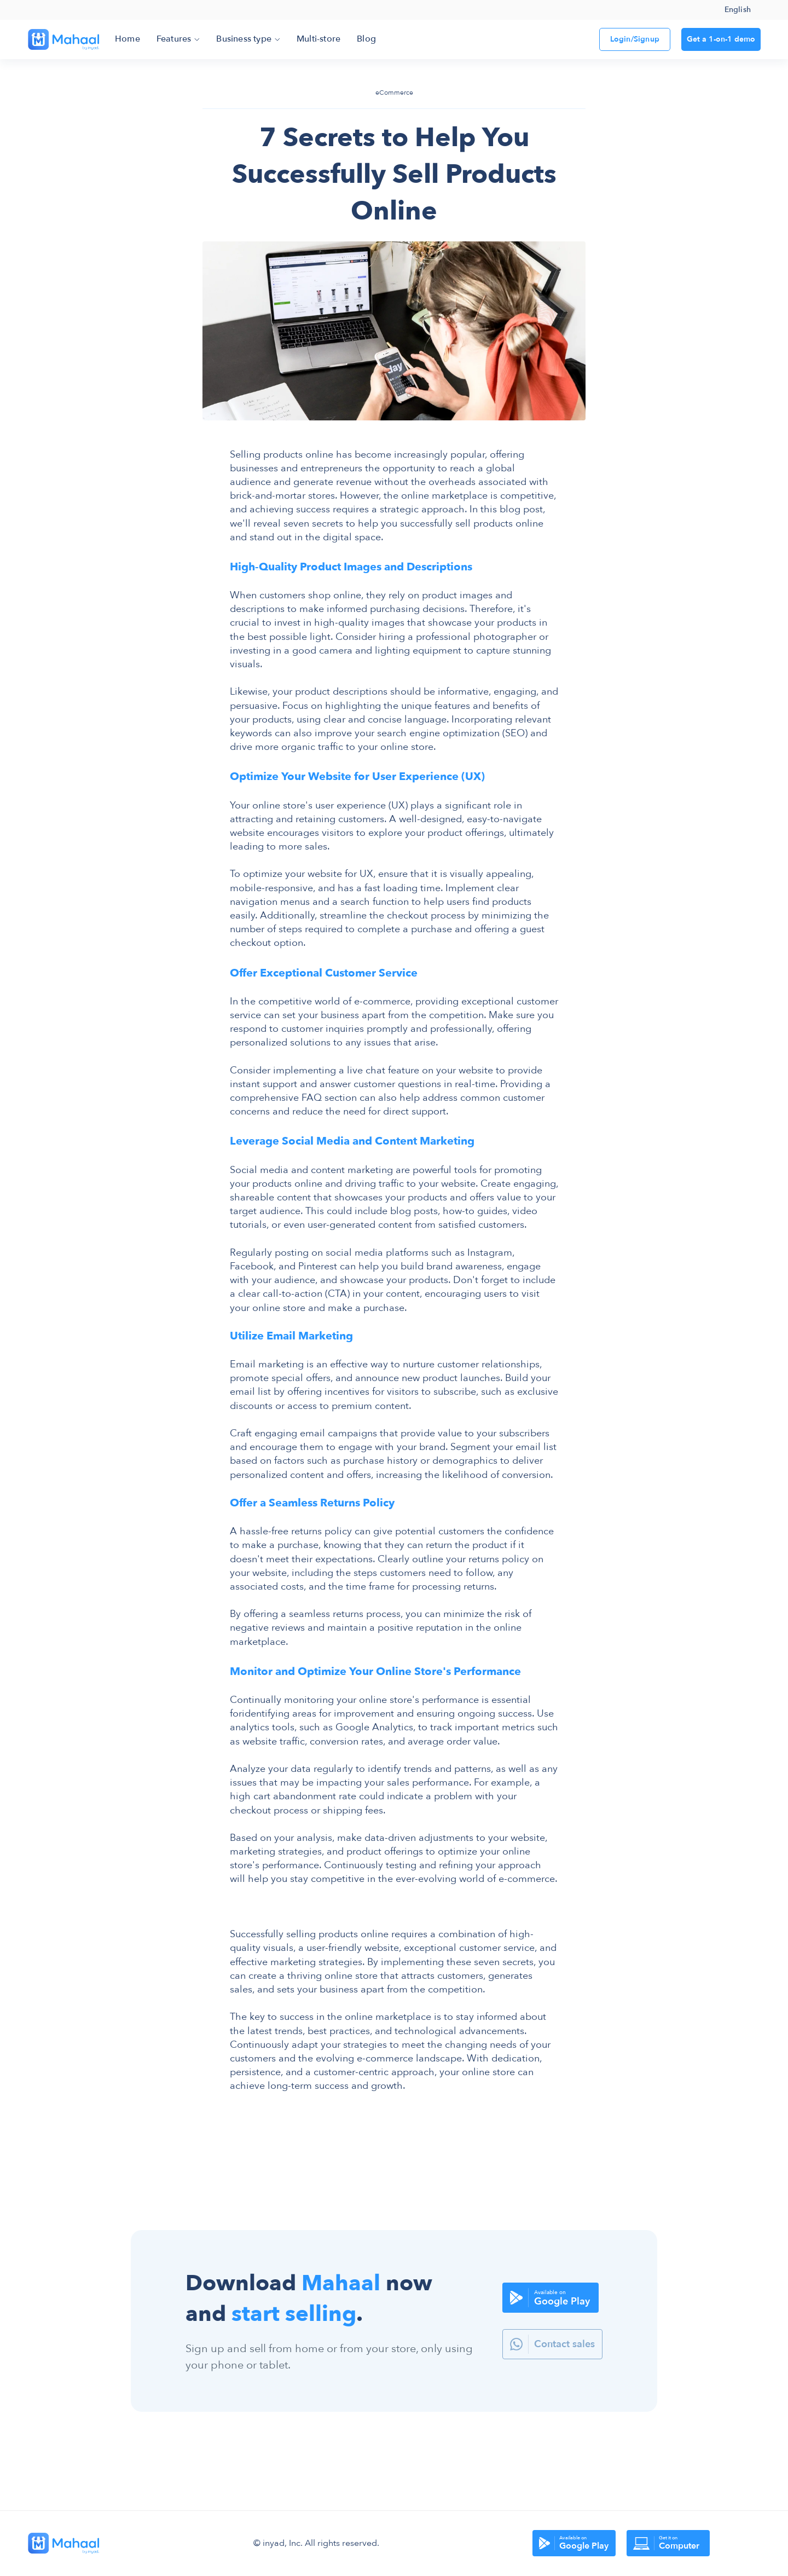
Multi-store (318, 39)
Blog (366, 39)
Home (127, 39)
